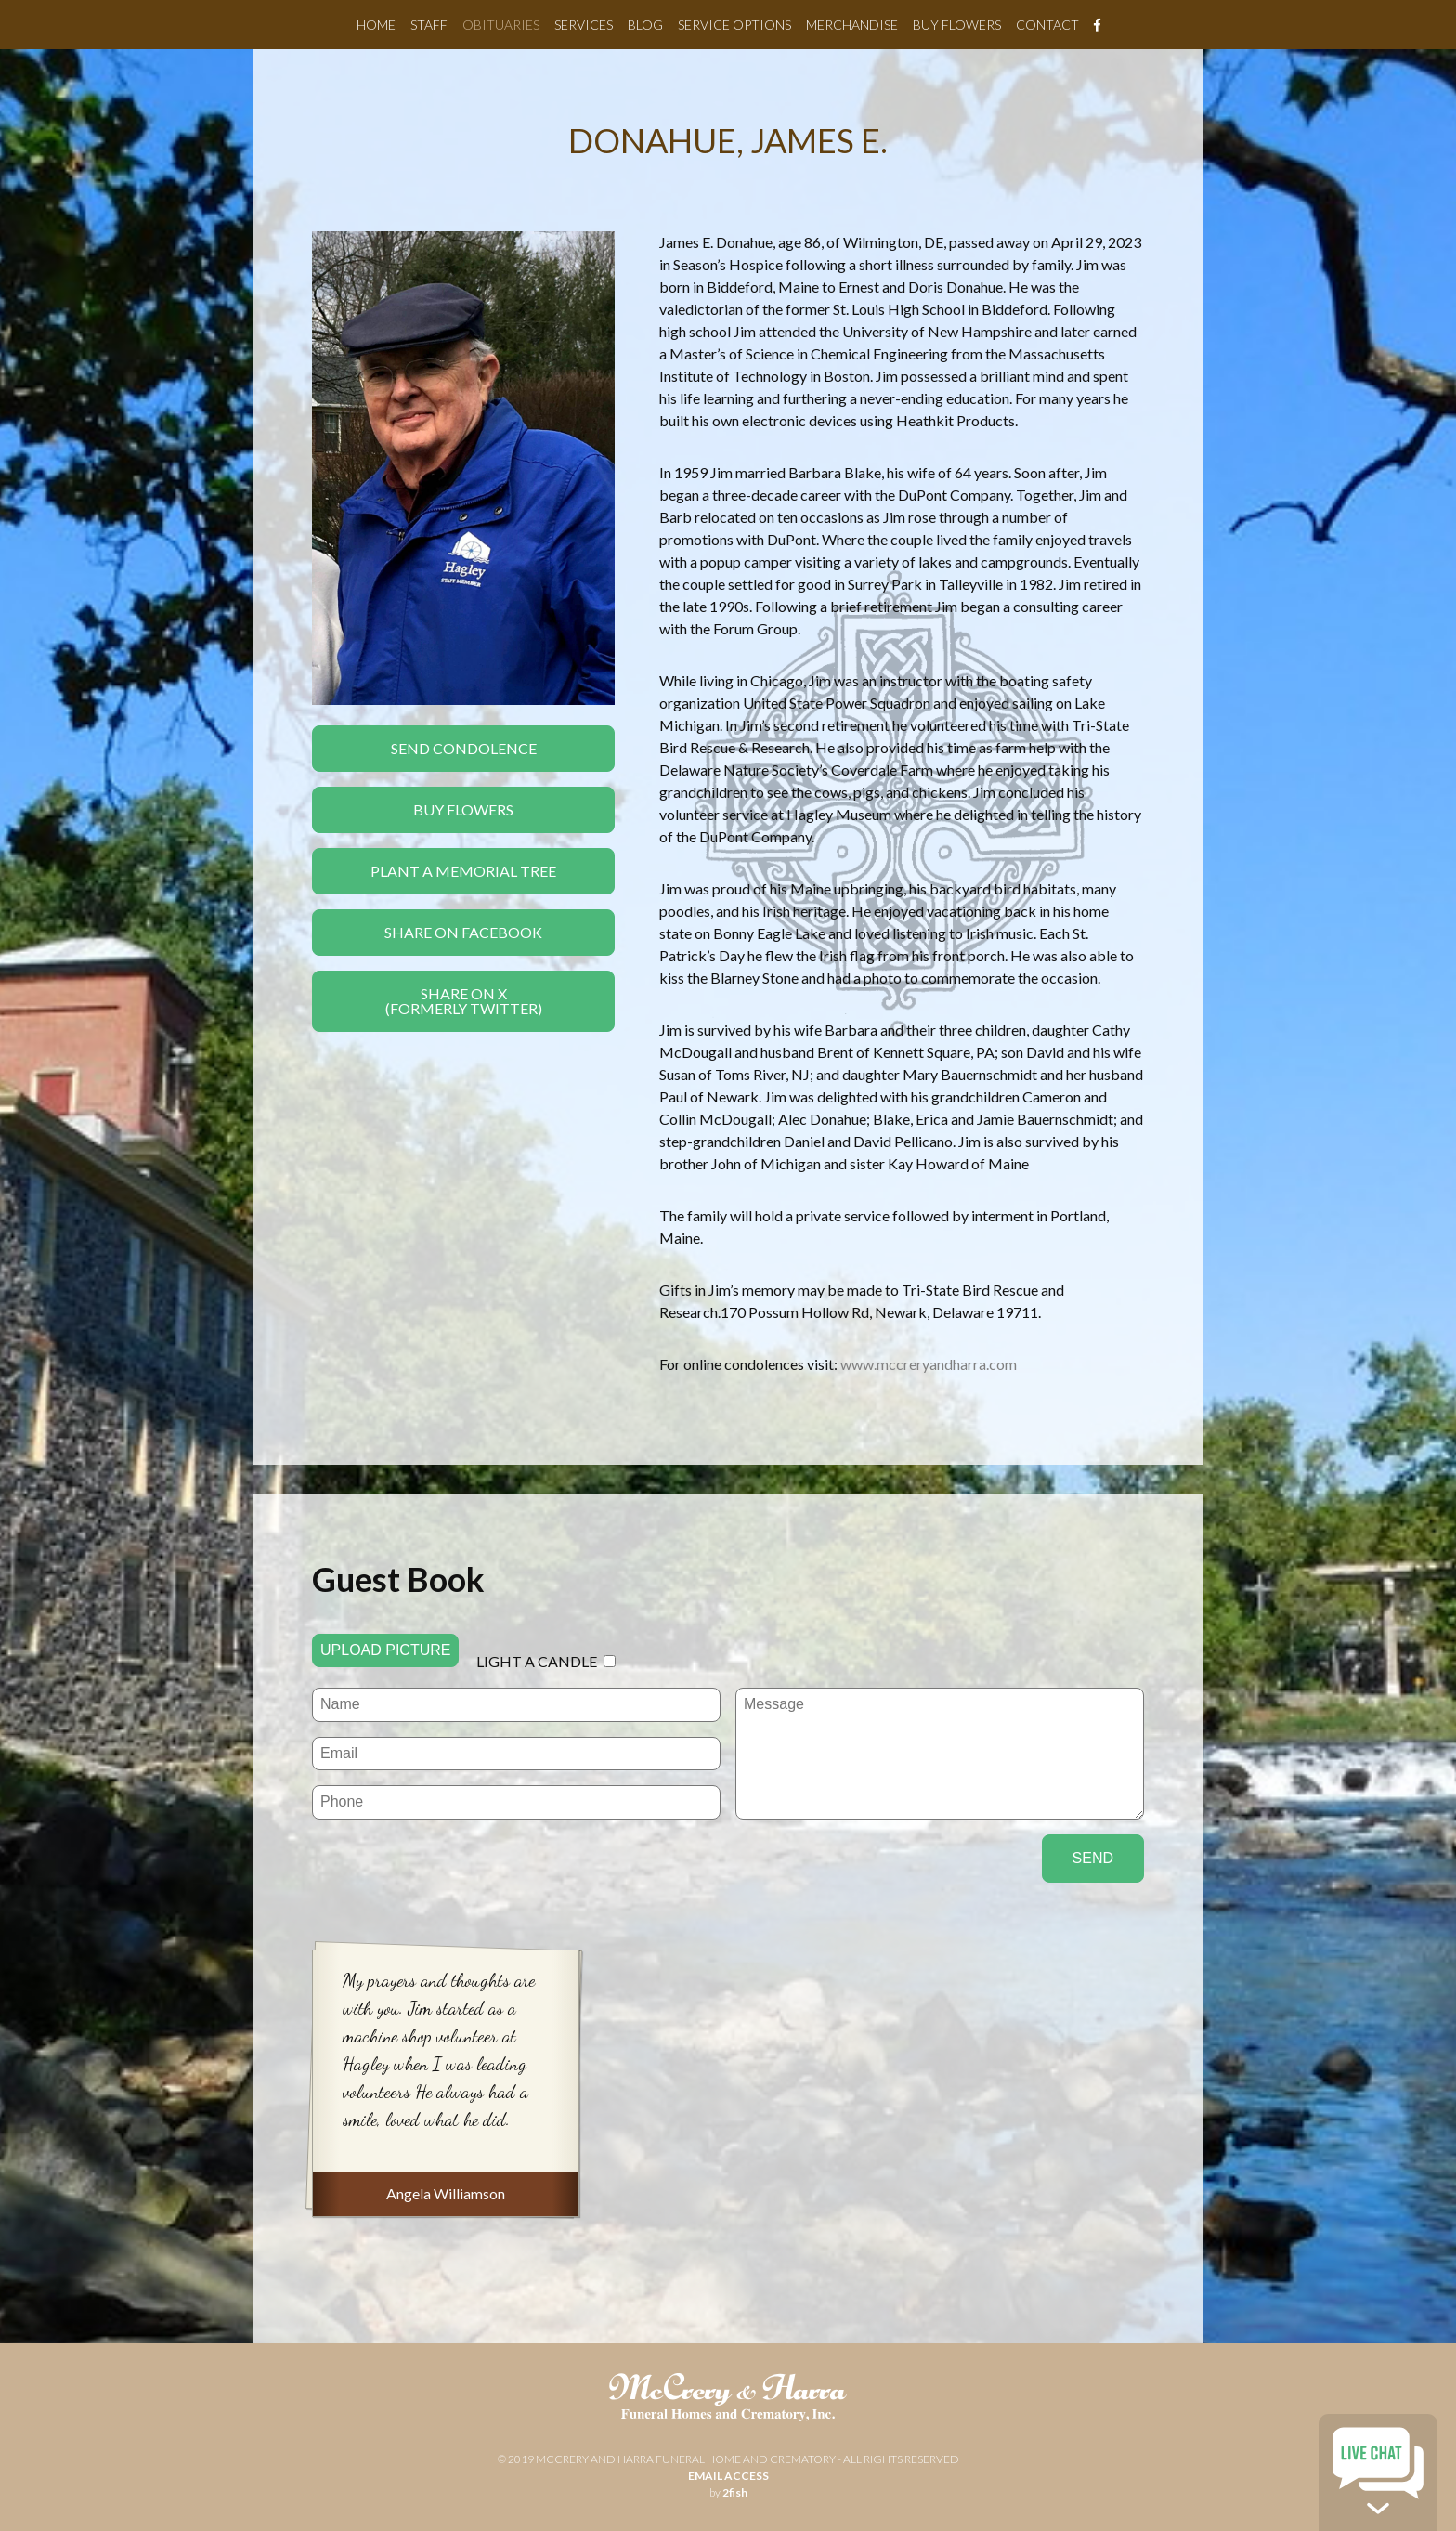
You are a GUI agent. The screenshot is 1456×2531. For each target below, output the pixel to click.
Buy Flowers (957, 25)
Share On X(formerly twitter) (463, 1001)
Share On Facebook (463, 932)
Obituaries (501, 25)
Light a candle (536, 1661)
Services (583, 25)
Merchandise (852, 25)
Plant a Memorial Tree (463, 871)
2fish (735, 2492)
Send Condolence (464, 748)
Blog (645, 25)
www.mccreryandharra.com (928, 1364)
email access (728, 2476)
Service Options (734, 25)
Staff (429, 25)
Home (376, 25)
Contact (1047, 25)
